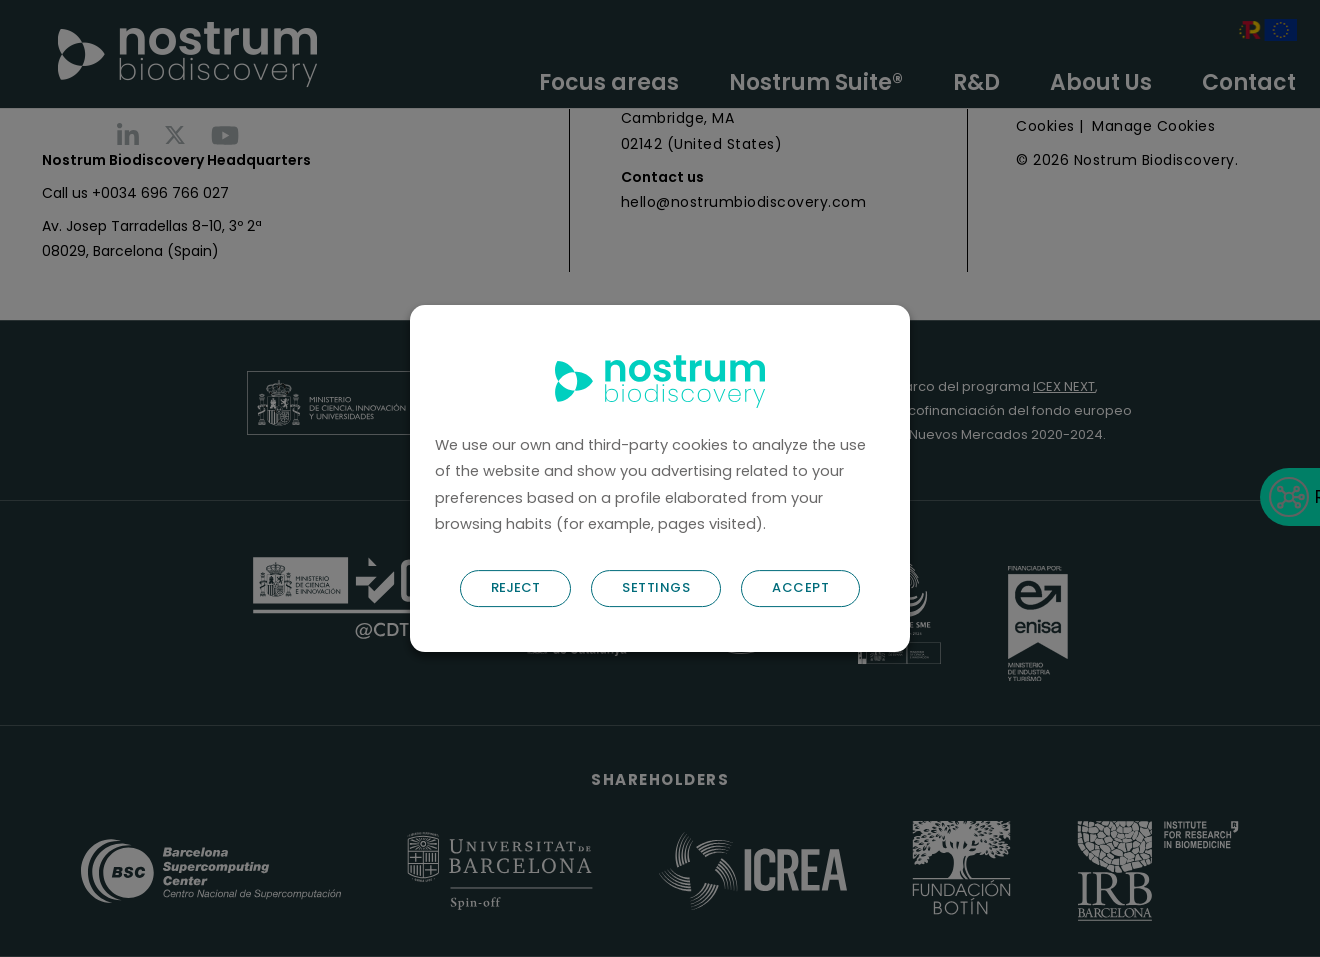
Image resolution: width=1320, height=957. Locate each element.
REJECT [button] (515, 587)
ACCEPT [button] (800, 587)
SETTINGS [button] (656, 587)
